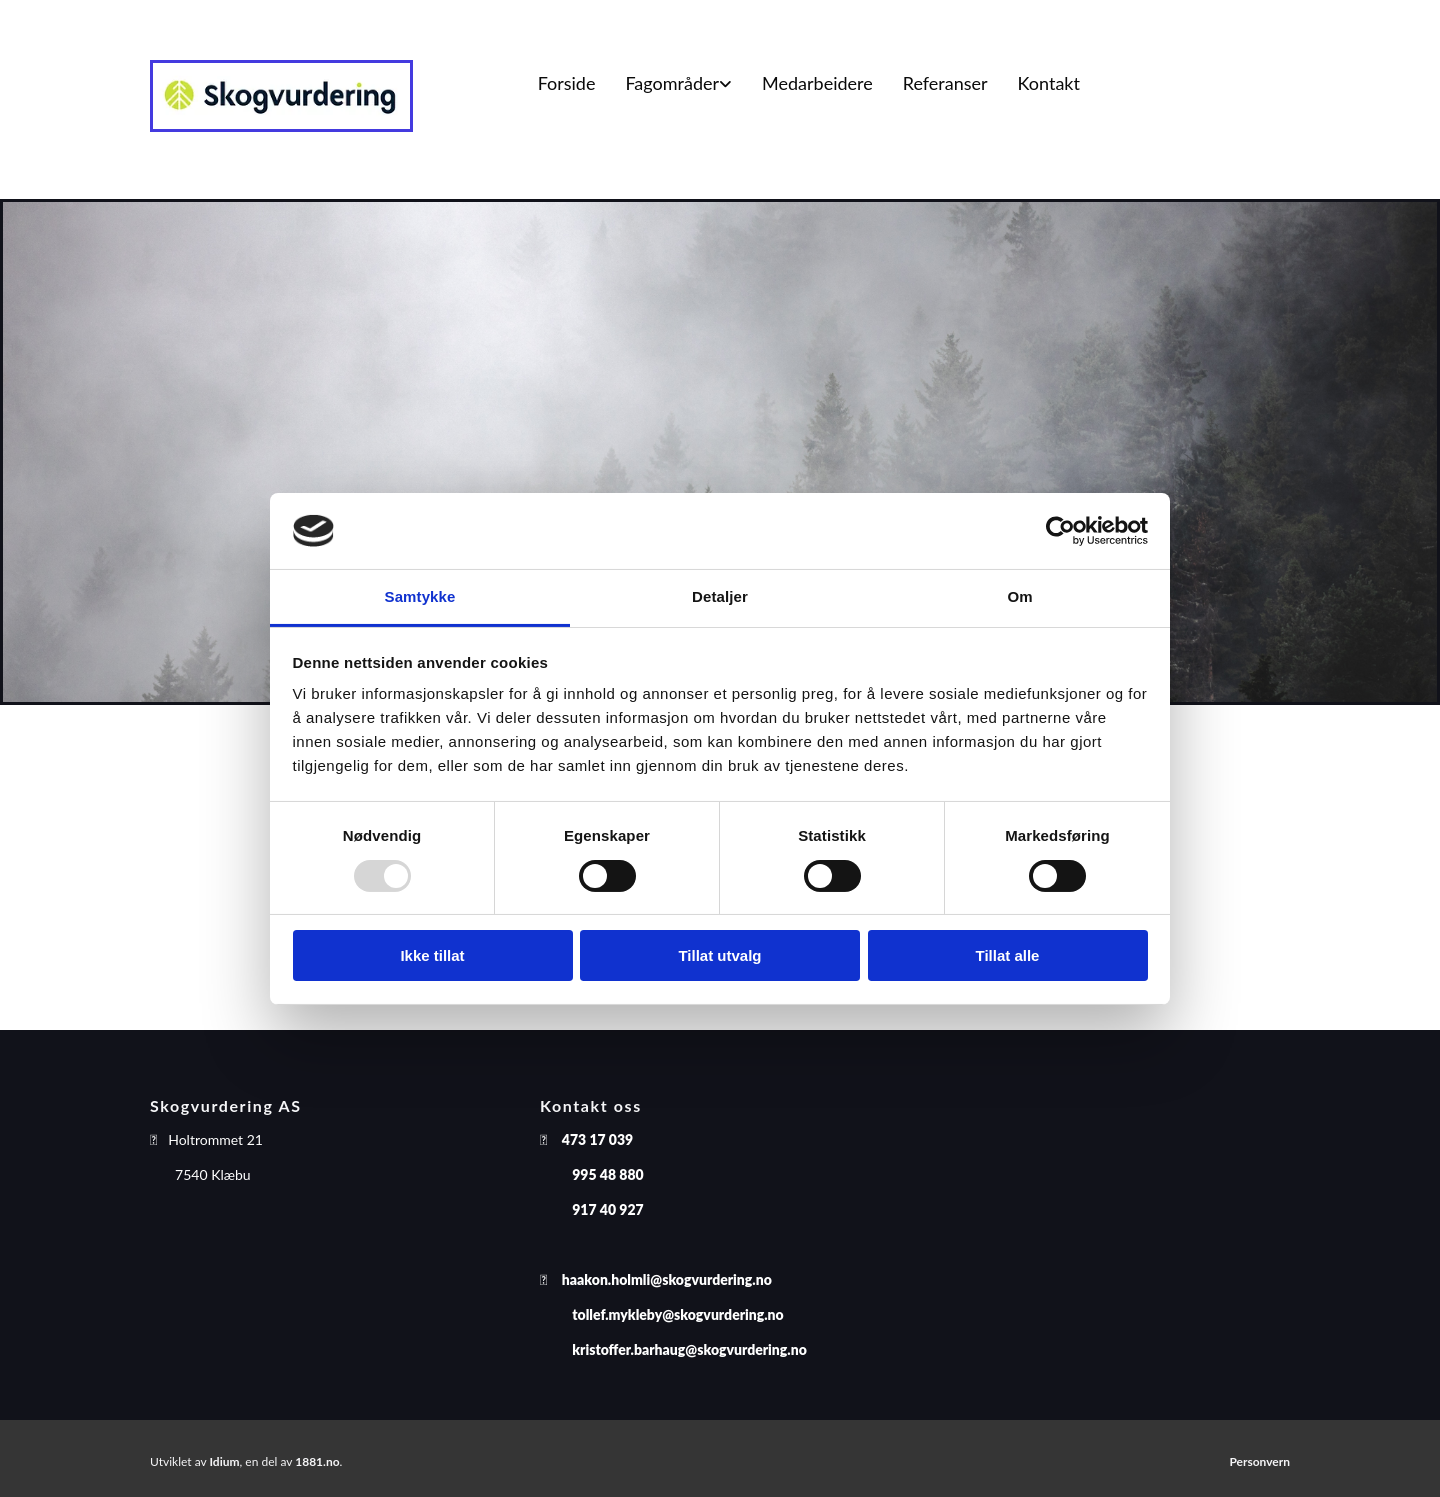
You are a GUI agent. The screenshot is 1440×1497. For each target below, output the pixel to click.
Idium (224, 1461)
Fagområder (672, 83)
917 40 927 (607, 1209)
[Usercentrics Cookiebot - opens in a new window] (1060, 531)
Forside (567, 83)
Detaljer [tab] (720, 596)
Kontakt (1049, 83)
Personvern (1259, 1461)
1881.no (317, 1461)
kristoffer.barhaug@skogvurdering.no (689, 1349)
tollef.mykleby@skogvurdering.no (677, 1314)
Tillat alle (1008, 955)
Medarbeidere (817, 83)
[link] (678, 83)
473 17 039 (597, 1139)
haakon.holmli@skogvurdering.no (667, 1279)
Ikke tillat (432, 955)
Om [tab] (1019, 596)
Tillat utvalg (719, 955)
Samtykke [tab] (420, 596)
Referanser (945, 83)
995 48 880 (607, 1174)
